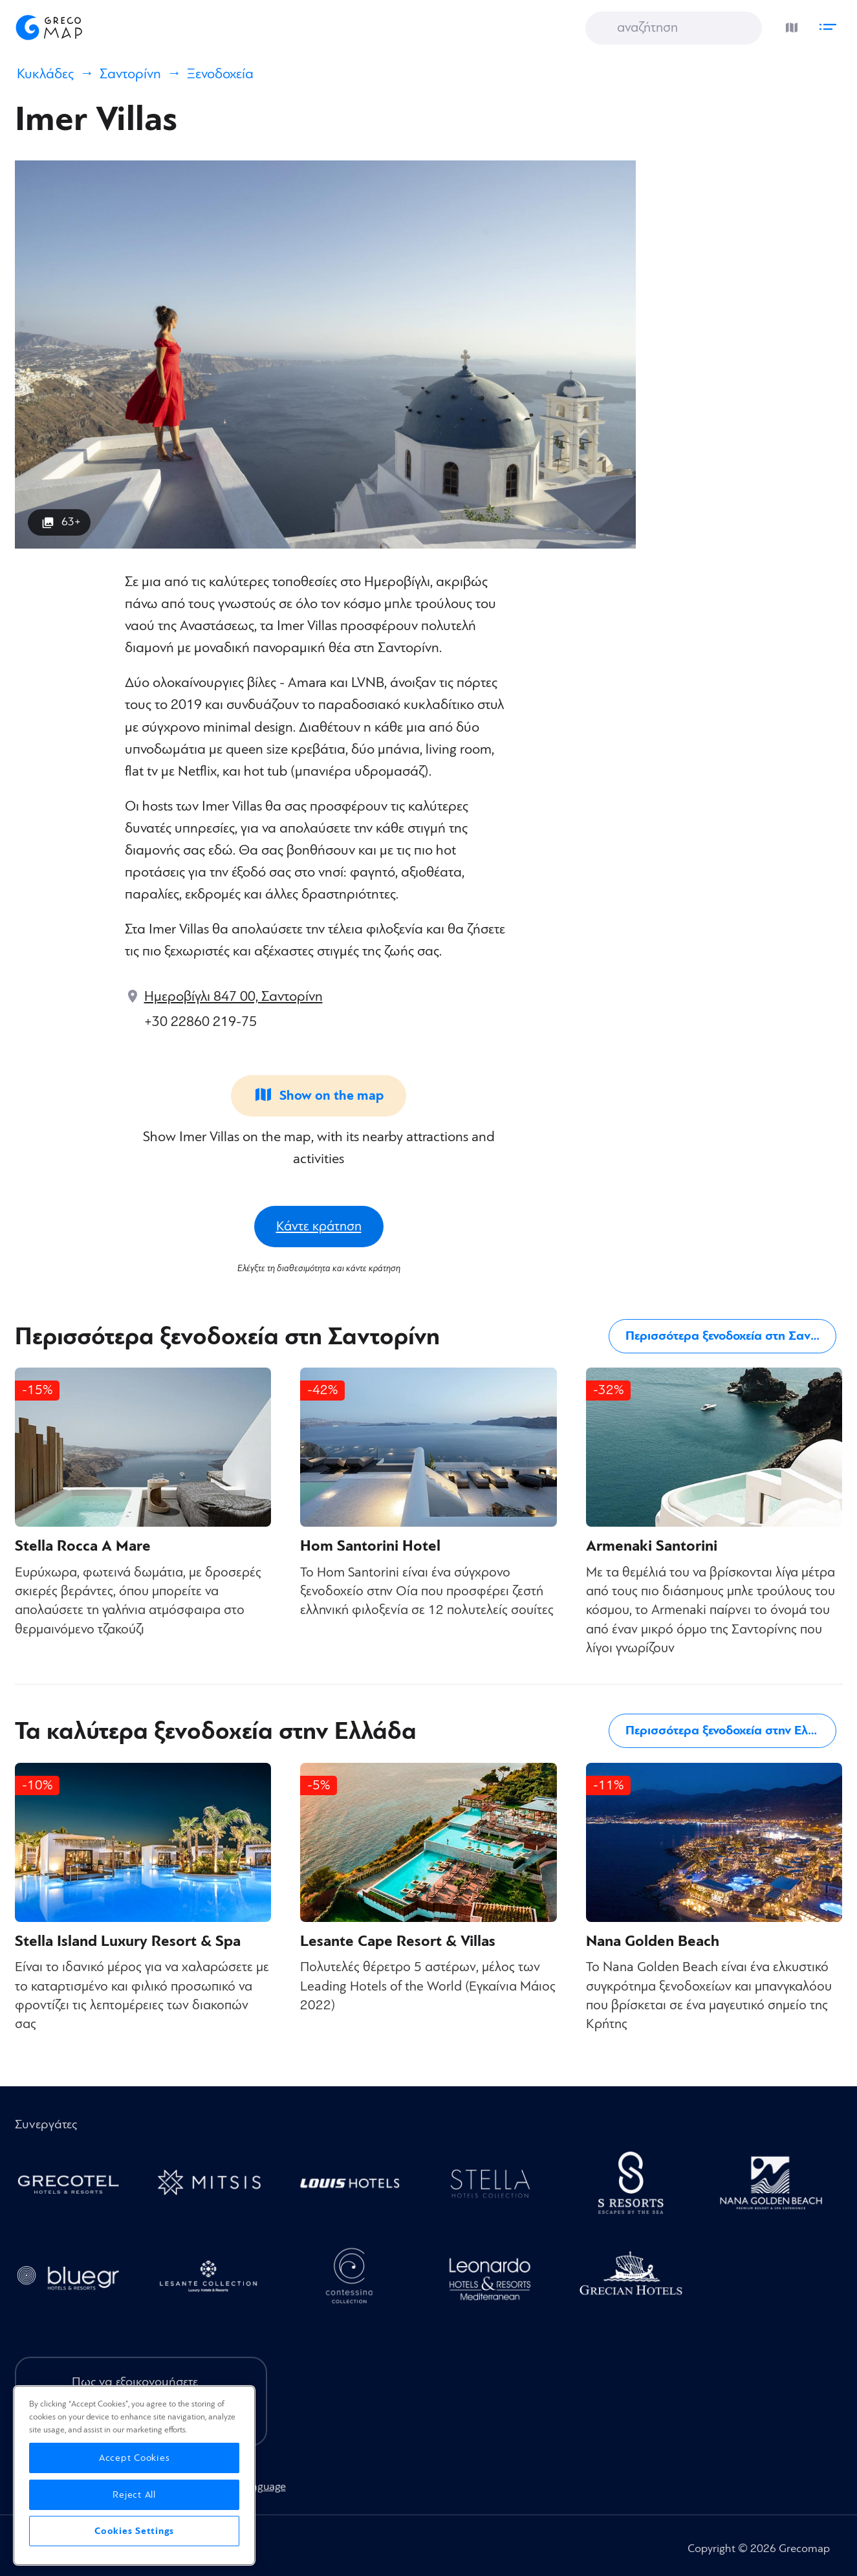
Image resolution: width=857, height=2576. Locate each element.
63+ (71, 522)
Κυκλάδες (45, 74)
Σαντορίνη (130, 74)
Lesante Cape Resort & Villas (397, 1941)
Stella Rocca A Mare (83, 1546)
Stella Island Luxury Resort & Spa (128, 1941)
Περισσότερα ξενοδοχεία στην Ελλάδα (731, 1730)
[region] (134, 2475)
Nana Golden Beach (652, 1941)
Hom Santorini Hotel (370, 1546)
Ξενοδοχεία (220, 74)
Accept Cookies (134, 2458)
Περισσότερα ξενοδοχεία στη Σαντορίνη (734, 1336)
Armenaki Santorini (651, 1546)
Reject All (134, 2495)
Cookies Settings (134, 2531)
